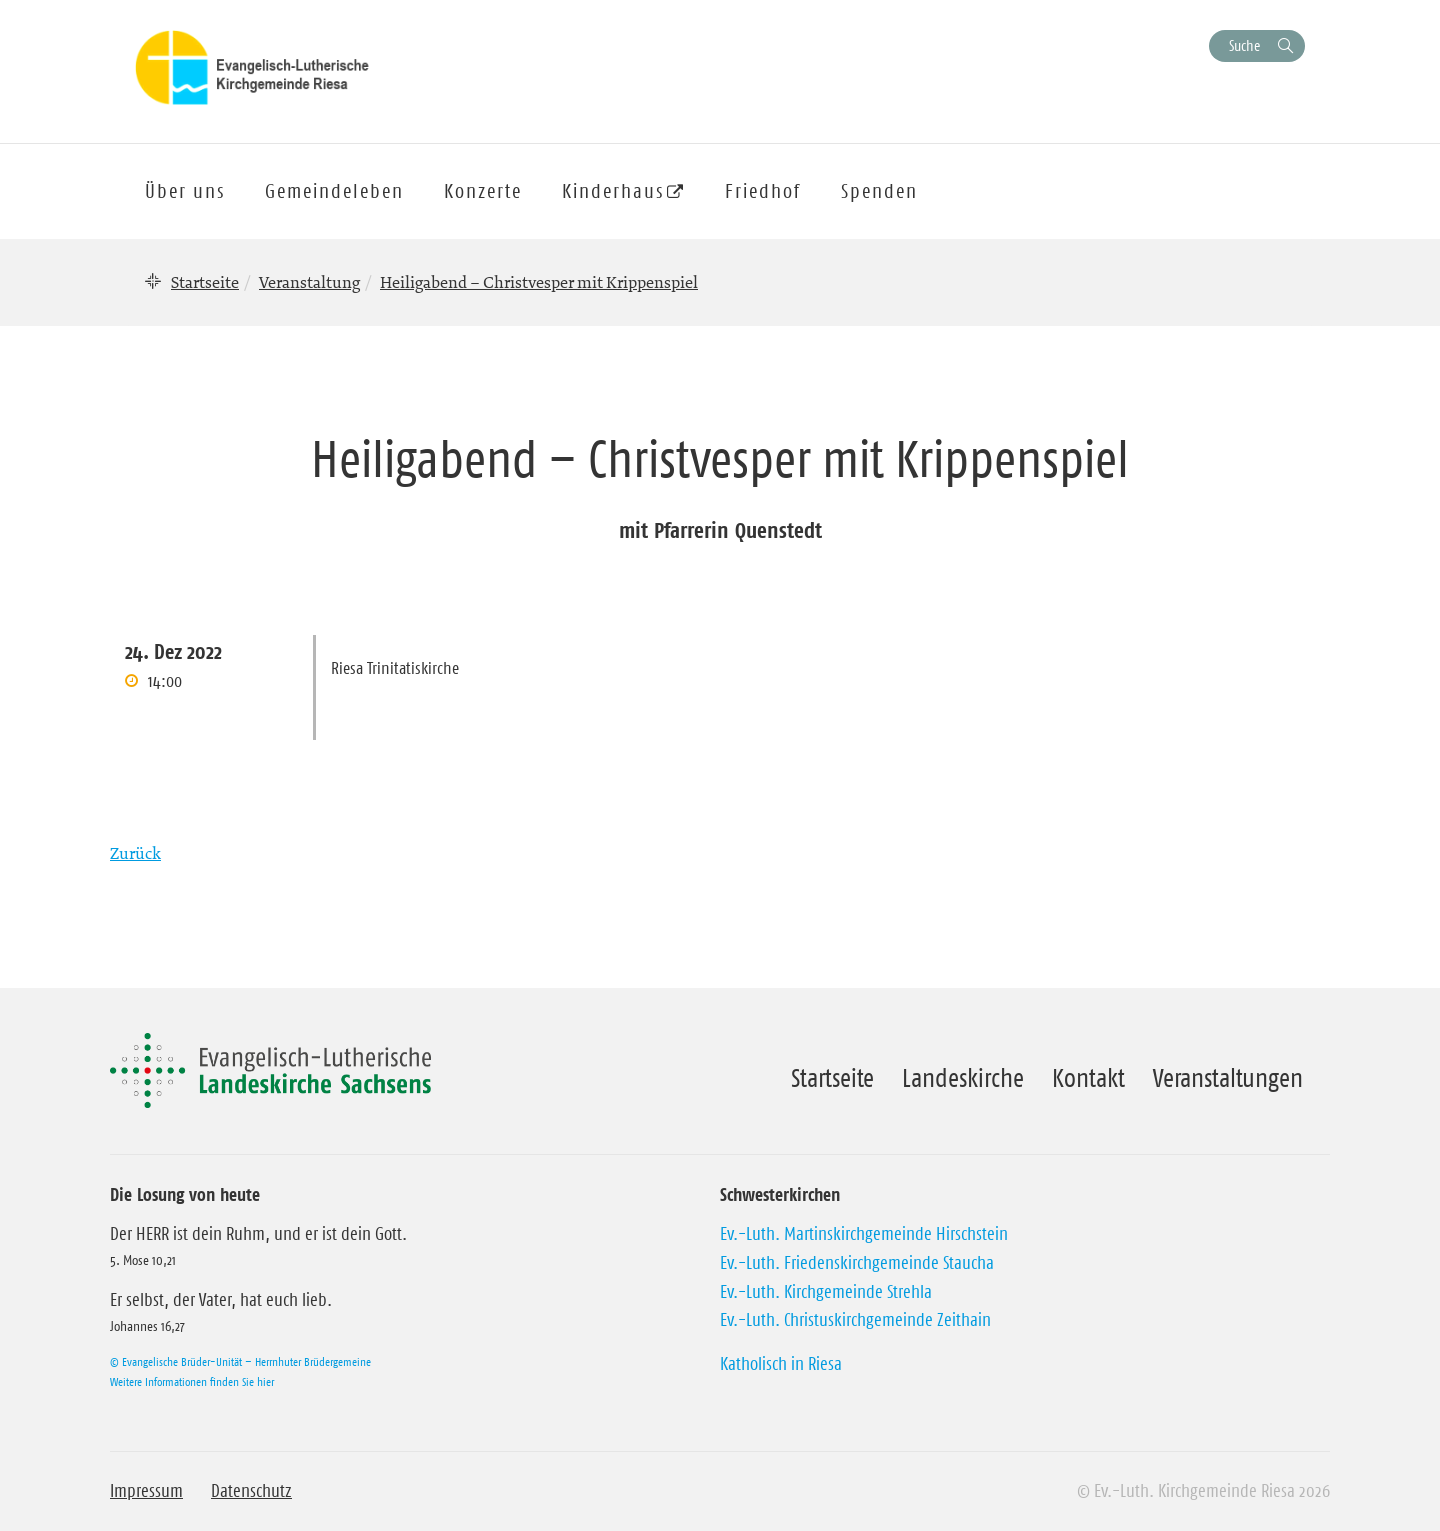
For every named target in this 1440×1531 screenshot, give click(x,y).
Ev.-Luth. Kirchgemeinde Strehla (826, 1292)
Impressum (146, 1491)
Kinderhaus (613, 191)
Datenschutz (251, 1491)
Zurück (135, 853)
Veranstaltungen (1228, 1078)
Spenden (879, 191)
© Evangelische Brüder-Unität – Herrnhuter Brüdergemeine (240, 1361)
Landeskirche (963, 1078)
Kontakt (1088, 1078)
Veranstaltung (309, 282)
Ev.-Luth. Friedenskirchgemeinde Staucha (857, 1263)
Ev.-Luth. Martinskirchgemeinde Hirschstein (864, 1234)
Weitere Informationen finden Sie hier (192, 1381)
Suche (1244, 45)
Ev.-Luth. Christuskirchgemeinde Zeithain (855, 1320)
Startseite (205, 282)
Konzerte (483, 191)
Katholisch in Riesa (781, 1364)
